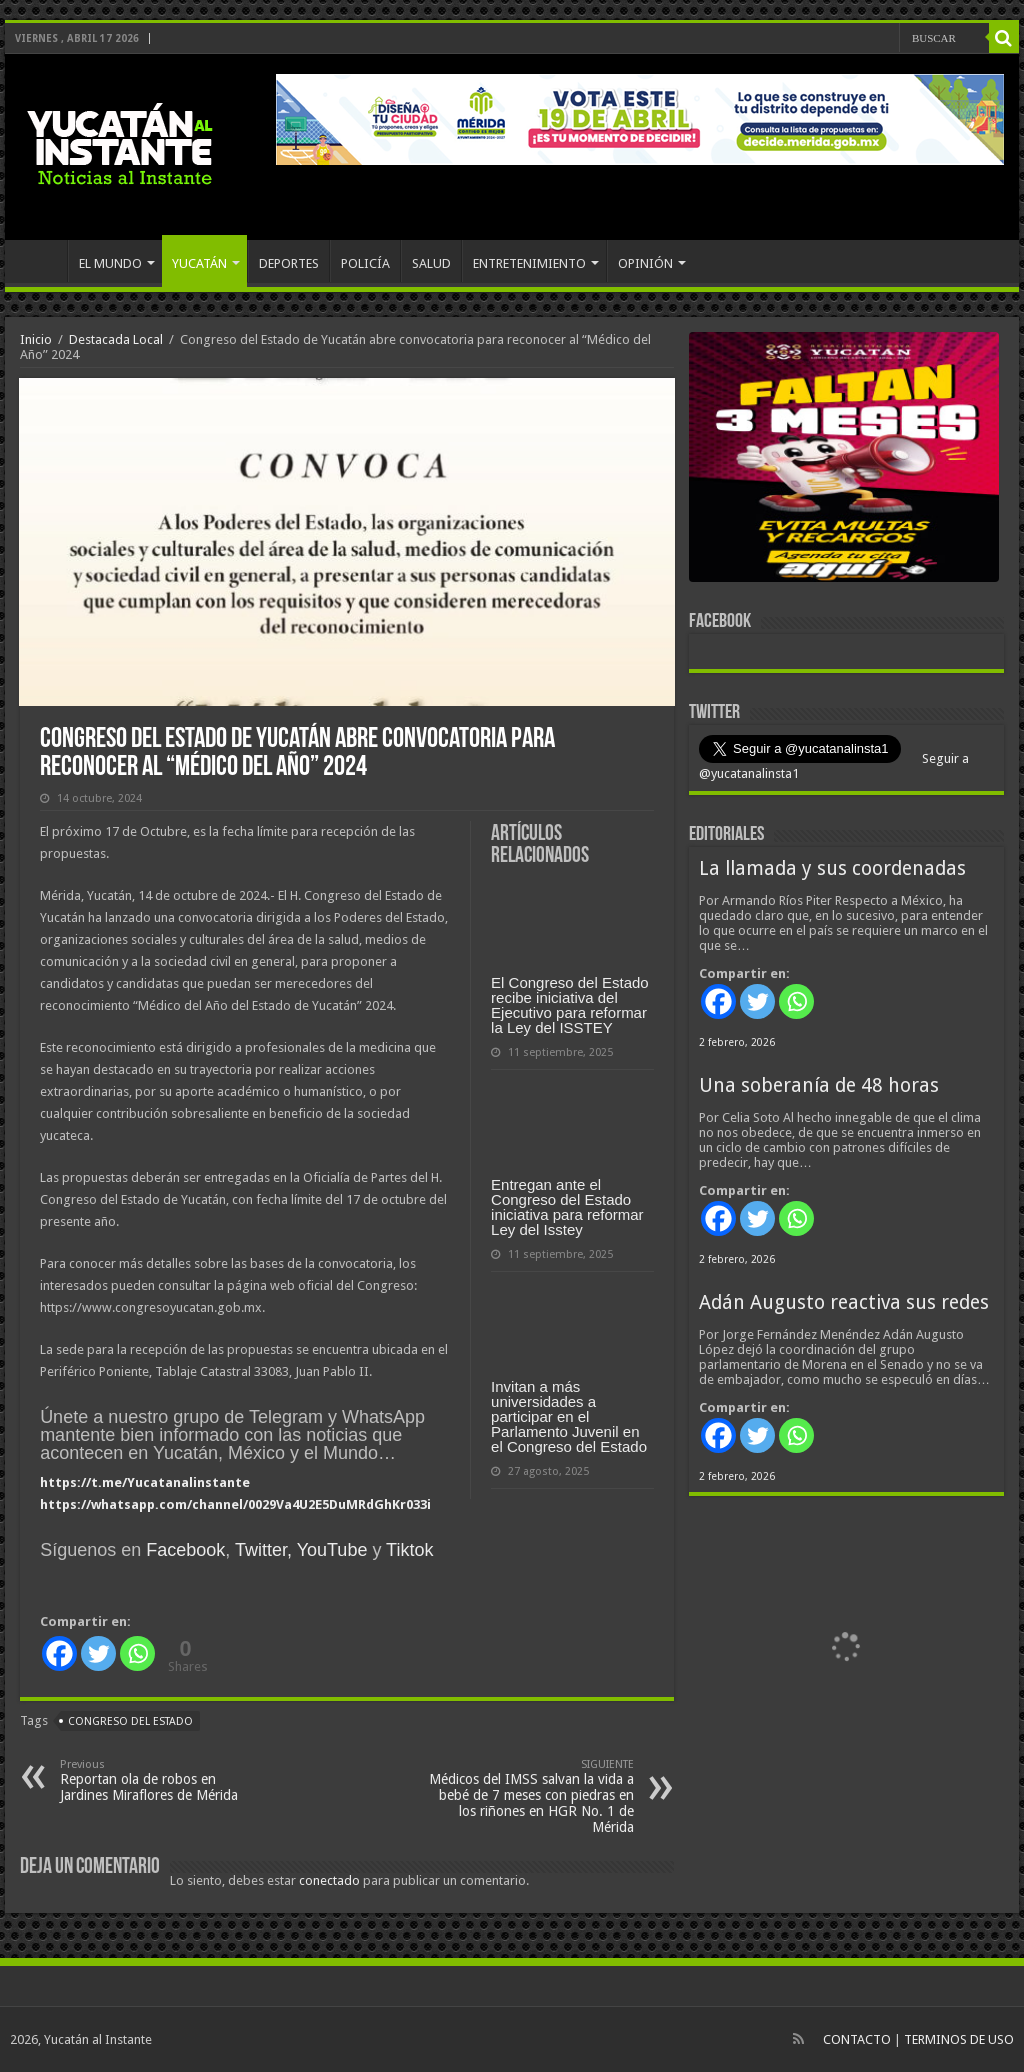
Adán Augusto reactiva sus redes (844, 1302)
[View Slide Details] (844, 461)
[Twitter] (98, 1653)
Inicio (36, 339)
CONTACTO (857, 2039)
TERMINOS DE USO (959, 2039)
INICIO (41, 261)
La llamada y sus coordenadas (832, 868)
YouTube (332, 1550)
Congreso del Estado (130, 1721)
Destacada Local (116, 339)
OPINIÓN (645, 263)
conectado (329, 1880)
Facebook (185, 1550)
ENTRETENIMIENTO (529, 263)
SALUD (431, 263)
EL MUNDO (110, 263)
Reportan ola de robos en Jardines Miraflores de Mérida (162, 1780)
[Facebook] (59, 1653)
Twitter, (263, 1550)
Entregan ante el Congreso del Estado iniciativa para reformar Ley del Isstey (567, 1207)
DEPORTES (289, 263)
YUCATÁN (199, 263)
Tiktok (409, 1550)
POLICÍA (365, 263)
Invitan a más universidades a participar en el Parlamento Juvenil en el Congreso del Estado (569, 1416)
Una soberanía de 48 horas (819, 1085)
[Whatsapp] (137, 1653)
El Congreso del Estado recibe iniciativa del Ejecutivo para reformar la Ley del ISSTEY (570, 1005)
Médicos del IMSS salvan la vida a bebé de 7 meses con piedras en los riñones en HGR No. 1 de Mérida (531, 1796)
